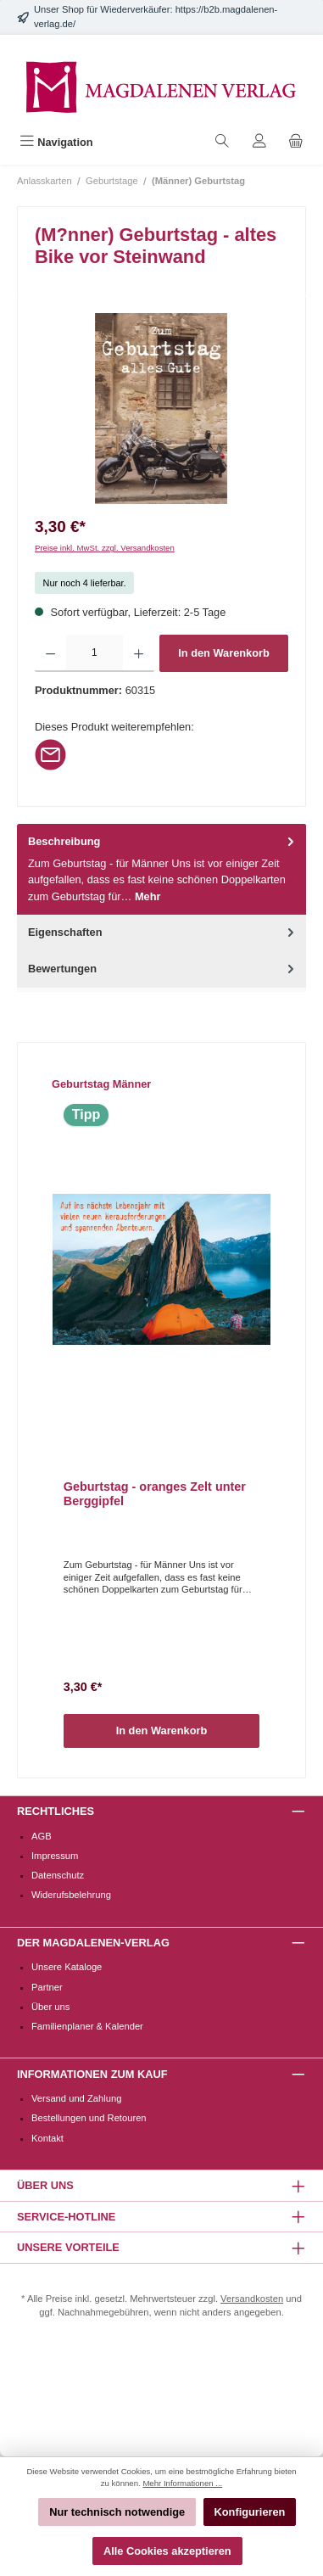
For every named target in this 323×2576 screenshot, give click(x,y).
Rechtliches (55, 1811)
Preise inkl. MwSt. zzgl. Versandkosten (105, 547)
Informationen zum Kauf (92, 2074)
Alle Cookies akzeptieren (167, 2551)
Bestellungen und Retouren (89, 2118)
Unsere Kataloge (66, 1967)
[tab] (161, 869)
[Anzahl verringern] (50, 653)
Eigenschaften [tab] (163, 932)
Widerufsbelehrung (71, 1895)
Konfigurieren (250, 2512)
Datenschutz (57, 1875)
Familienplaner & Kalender (87, 2026)
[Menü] (56, 142)
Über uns (50, 2007)
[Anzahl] (94, 653)
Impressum (54, 1856)
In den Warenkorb (224, 653)
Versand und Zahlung (76, 2098)
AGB (41, 1836)
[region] (161, 408)
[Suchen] (222, 142)
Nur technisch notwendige (117, 2512)
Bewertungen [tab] (163, 968)
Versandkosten (251, 2298)
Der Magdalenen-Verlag (93, 1942)
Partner (47, 1987)
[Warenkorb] (296, 142)
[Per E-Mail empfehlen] (50, 754)
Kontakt (47, 2138)
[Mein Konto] (259, 142)
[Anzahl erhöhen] (138, 653)
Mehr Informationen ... (182, 2483)
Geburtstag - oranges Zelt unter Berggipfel (155, 1494)
